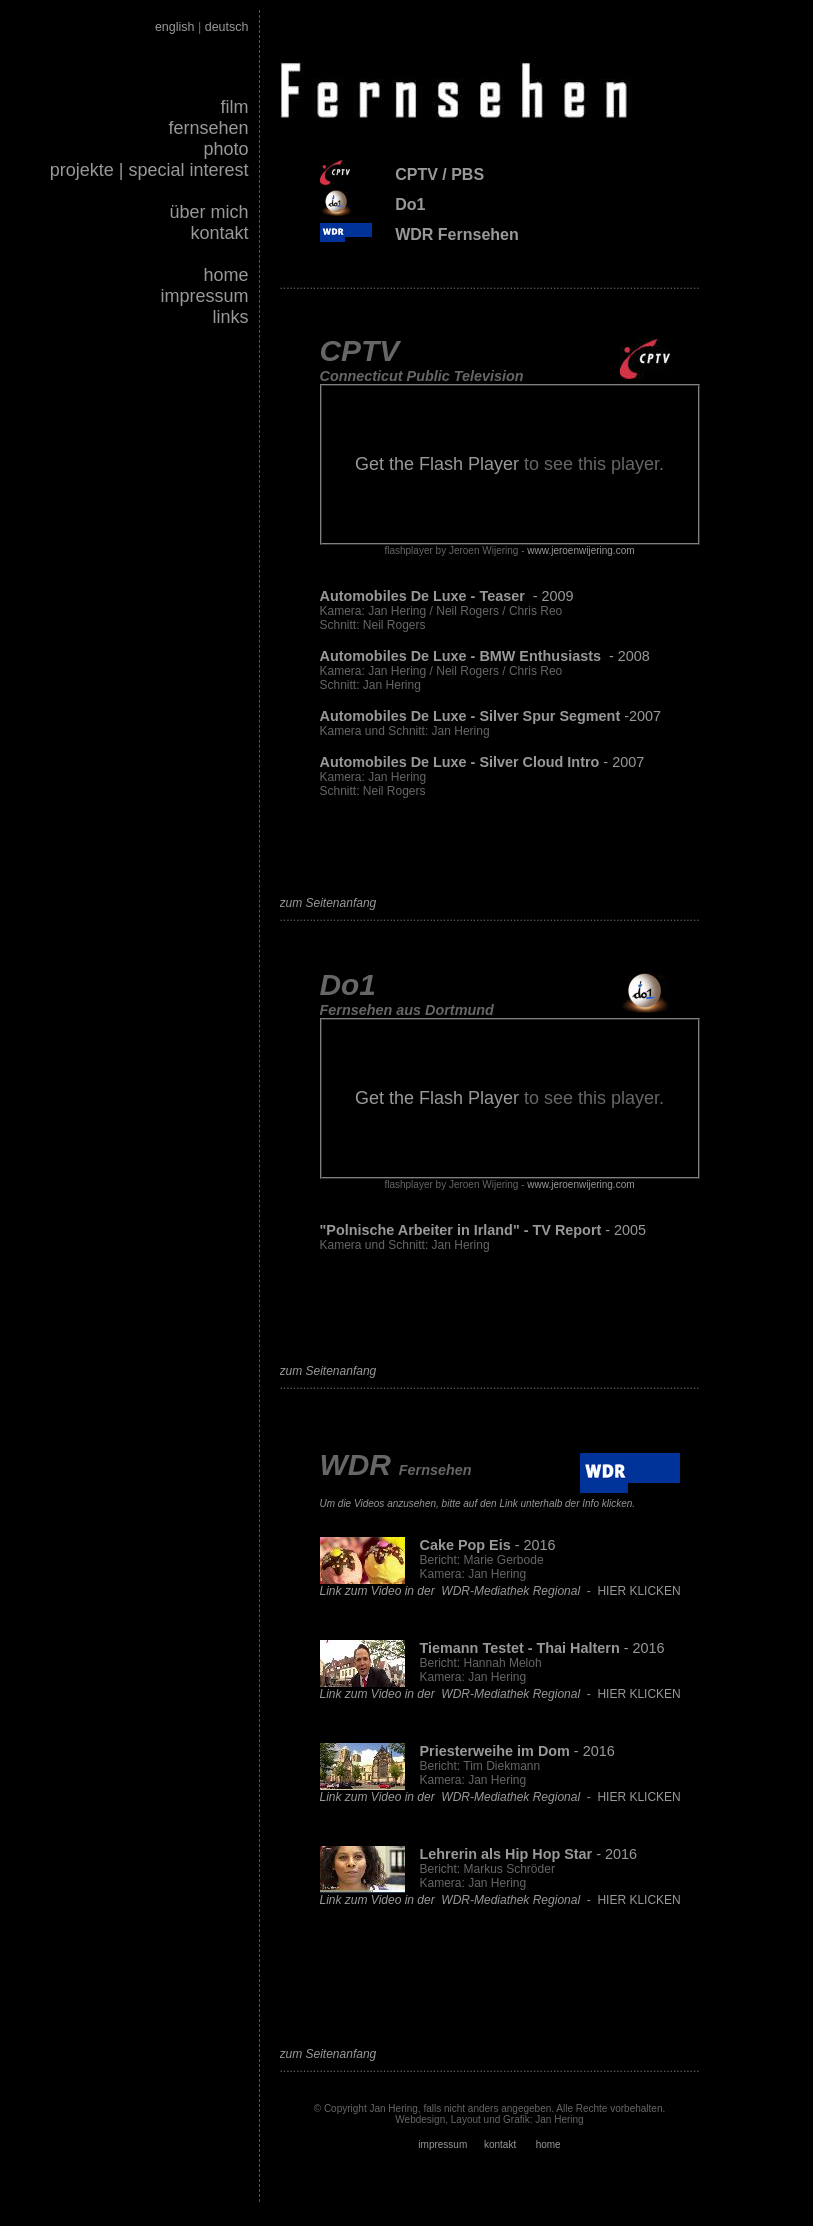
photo (225, 149)
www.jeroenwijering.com (580, 550)
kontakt (219, 233)
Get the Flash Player (437, 464)
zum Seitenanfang (328, 903)
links (230, 317)
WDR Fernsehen (457, 234)
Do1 (410, 204)
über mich (208, 212)
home (225, 275)
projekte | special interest (149, 170)
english (175, 27)
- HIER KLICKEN (500, 1591)
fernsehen (208, 128)
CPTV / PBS (439, 174)
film (235, 107)
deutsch (227, 27)
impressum (204, 296)
